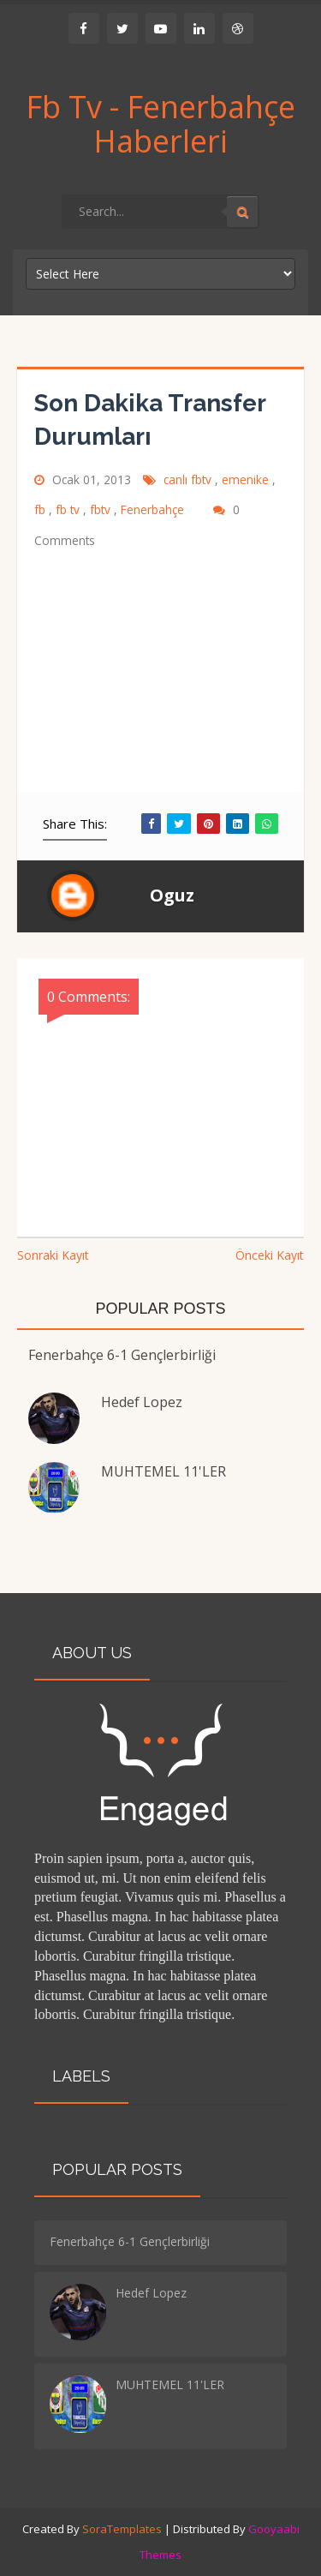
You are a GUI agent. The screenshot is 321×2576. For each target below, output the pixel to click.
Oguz (172, 895)
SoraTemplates (122, 2529)
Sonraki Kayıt (53, 1255)
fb (41, 509)
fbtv (102, 509)
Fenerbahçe (154, 509)
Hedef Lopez (141, 1402)
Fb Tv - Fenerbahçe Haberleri (160, 124)
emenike (247, 479)
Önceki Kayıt (269, 1255)
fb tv (69, 509)
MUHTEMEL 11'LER (163, 1471)
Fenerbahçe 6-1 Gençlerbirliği (122, 1354)
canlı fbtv (189, 479)
